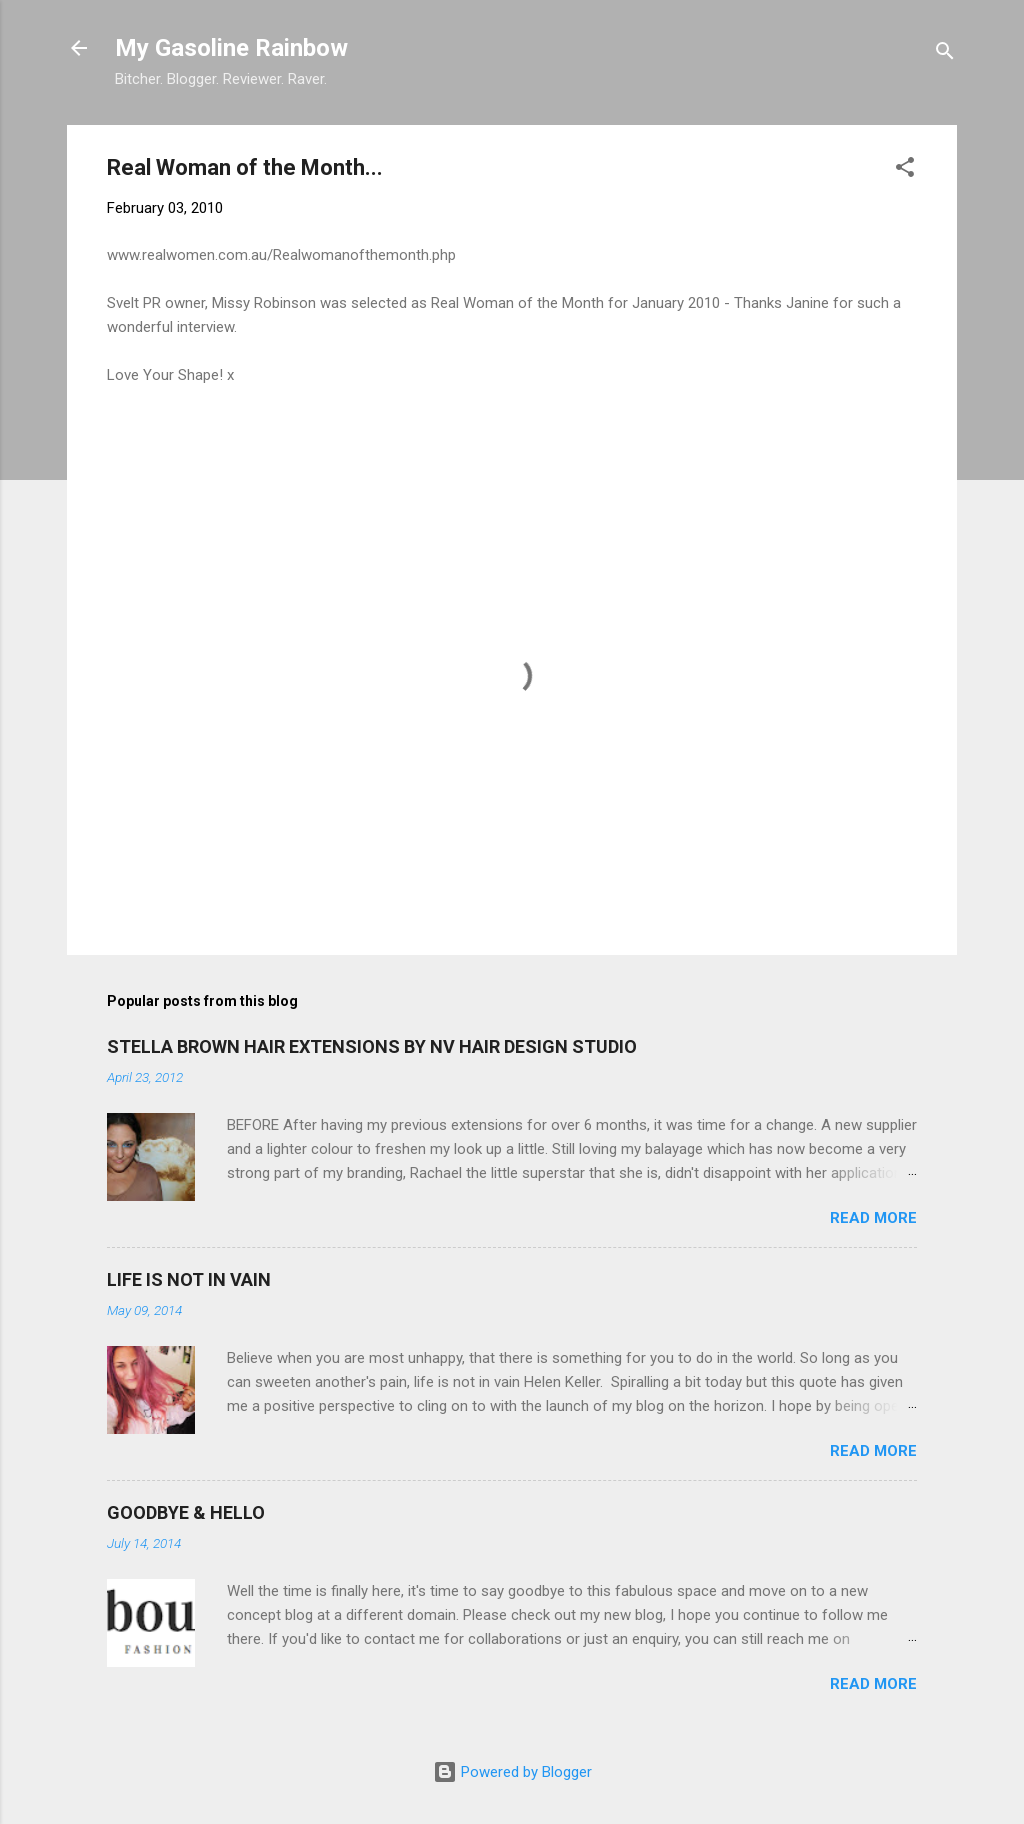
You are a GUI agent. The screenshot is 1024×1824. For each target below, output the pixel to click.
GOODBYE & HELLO (186, 1512)
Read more (873, 1218)
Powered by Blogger (512, 1772)
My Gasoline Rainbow (231, 48)
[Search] (945, 54)
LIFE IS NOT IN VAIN (189, 1279)
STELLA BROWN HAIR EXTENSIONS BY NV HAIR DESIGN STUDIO (372, 1046)
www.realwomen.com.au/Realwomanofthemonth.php (281, 255)
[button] (905, 170)
